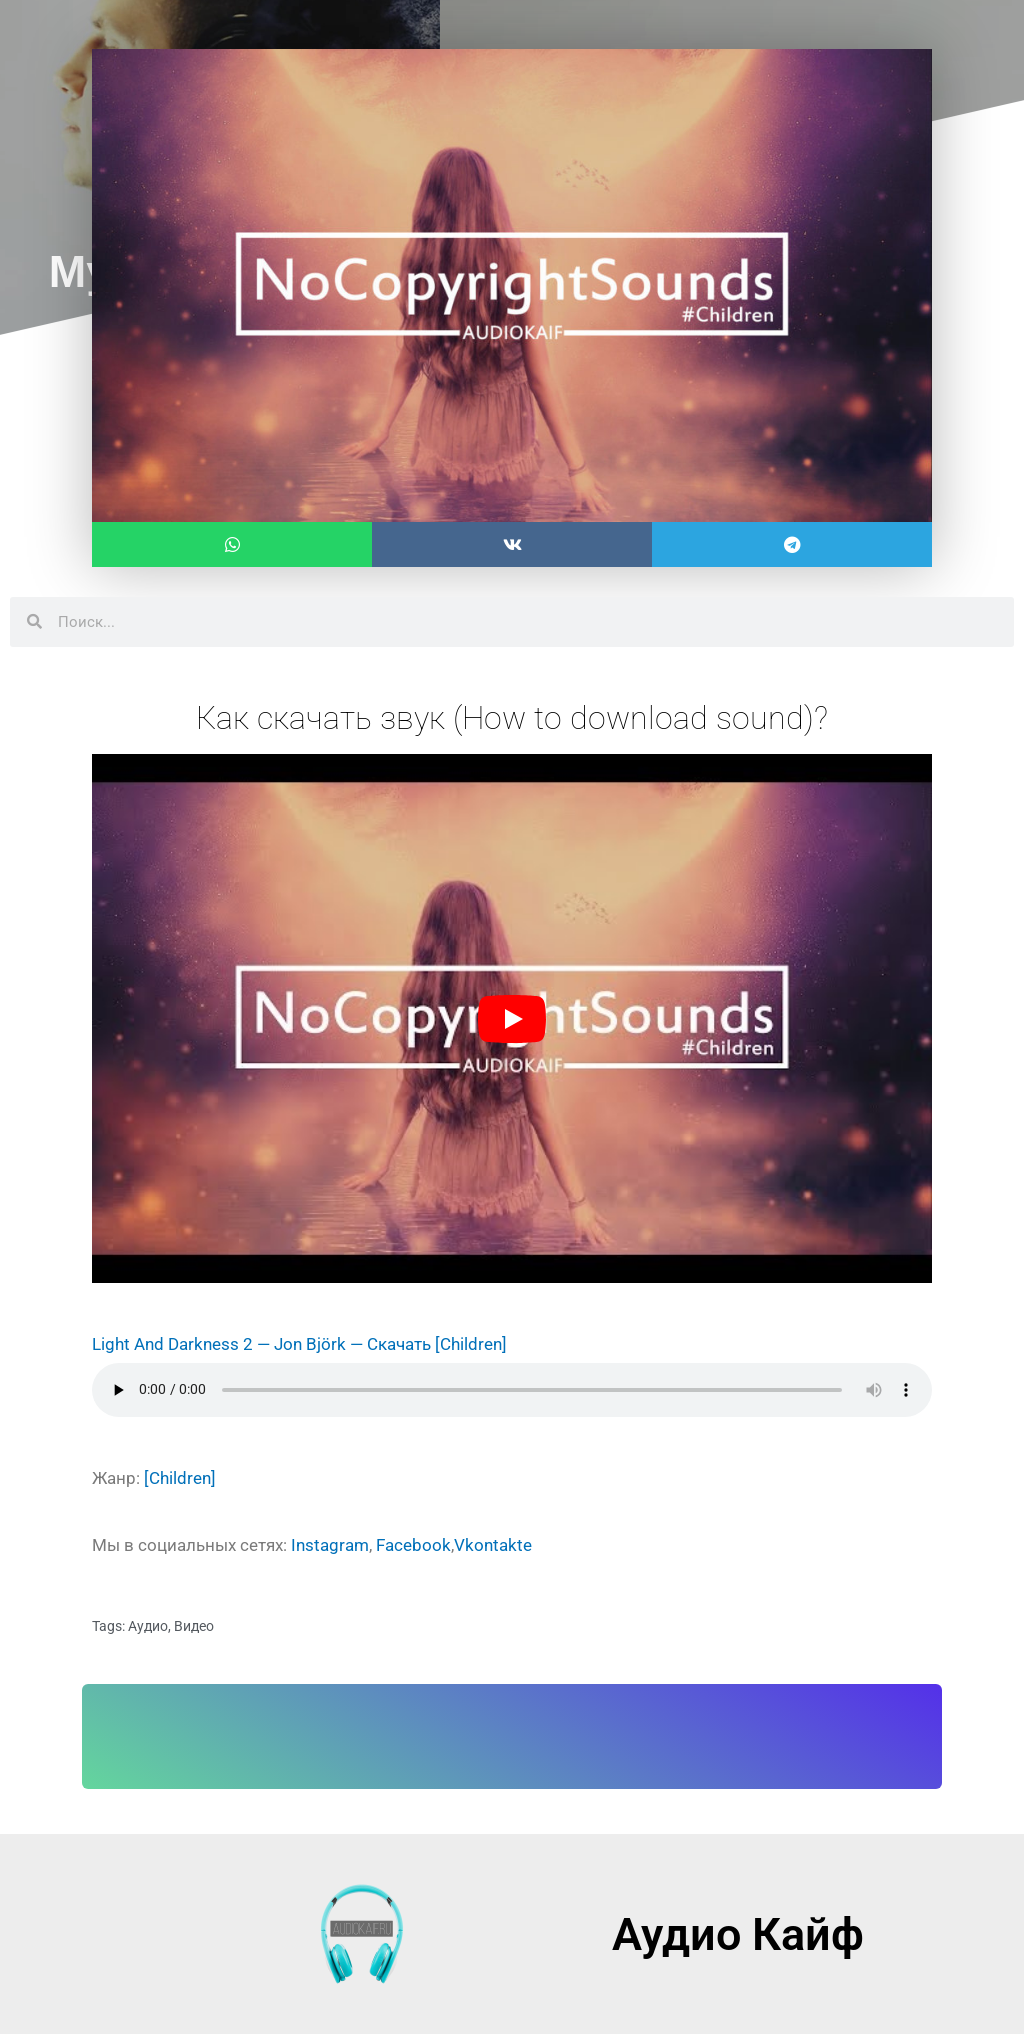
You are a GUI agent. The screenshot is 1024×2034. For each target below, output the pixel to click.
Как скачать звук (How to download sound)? (512, 718)
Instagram (330, 1545)
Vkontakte (493, 1545)
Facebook (413, 1545)
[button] (232, 544)
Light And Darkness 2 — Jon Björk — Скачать (261, 1344)
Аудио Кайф (738, 1934)
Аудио (148, 1626)
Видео (194, 1626)
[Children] (471, 1344)
